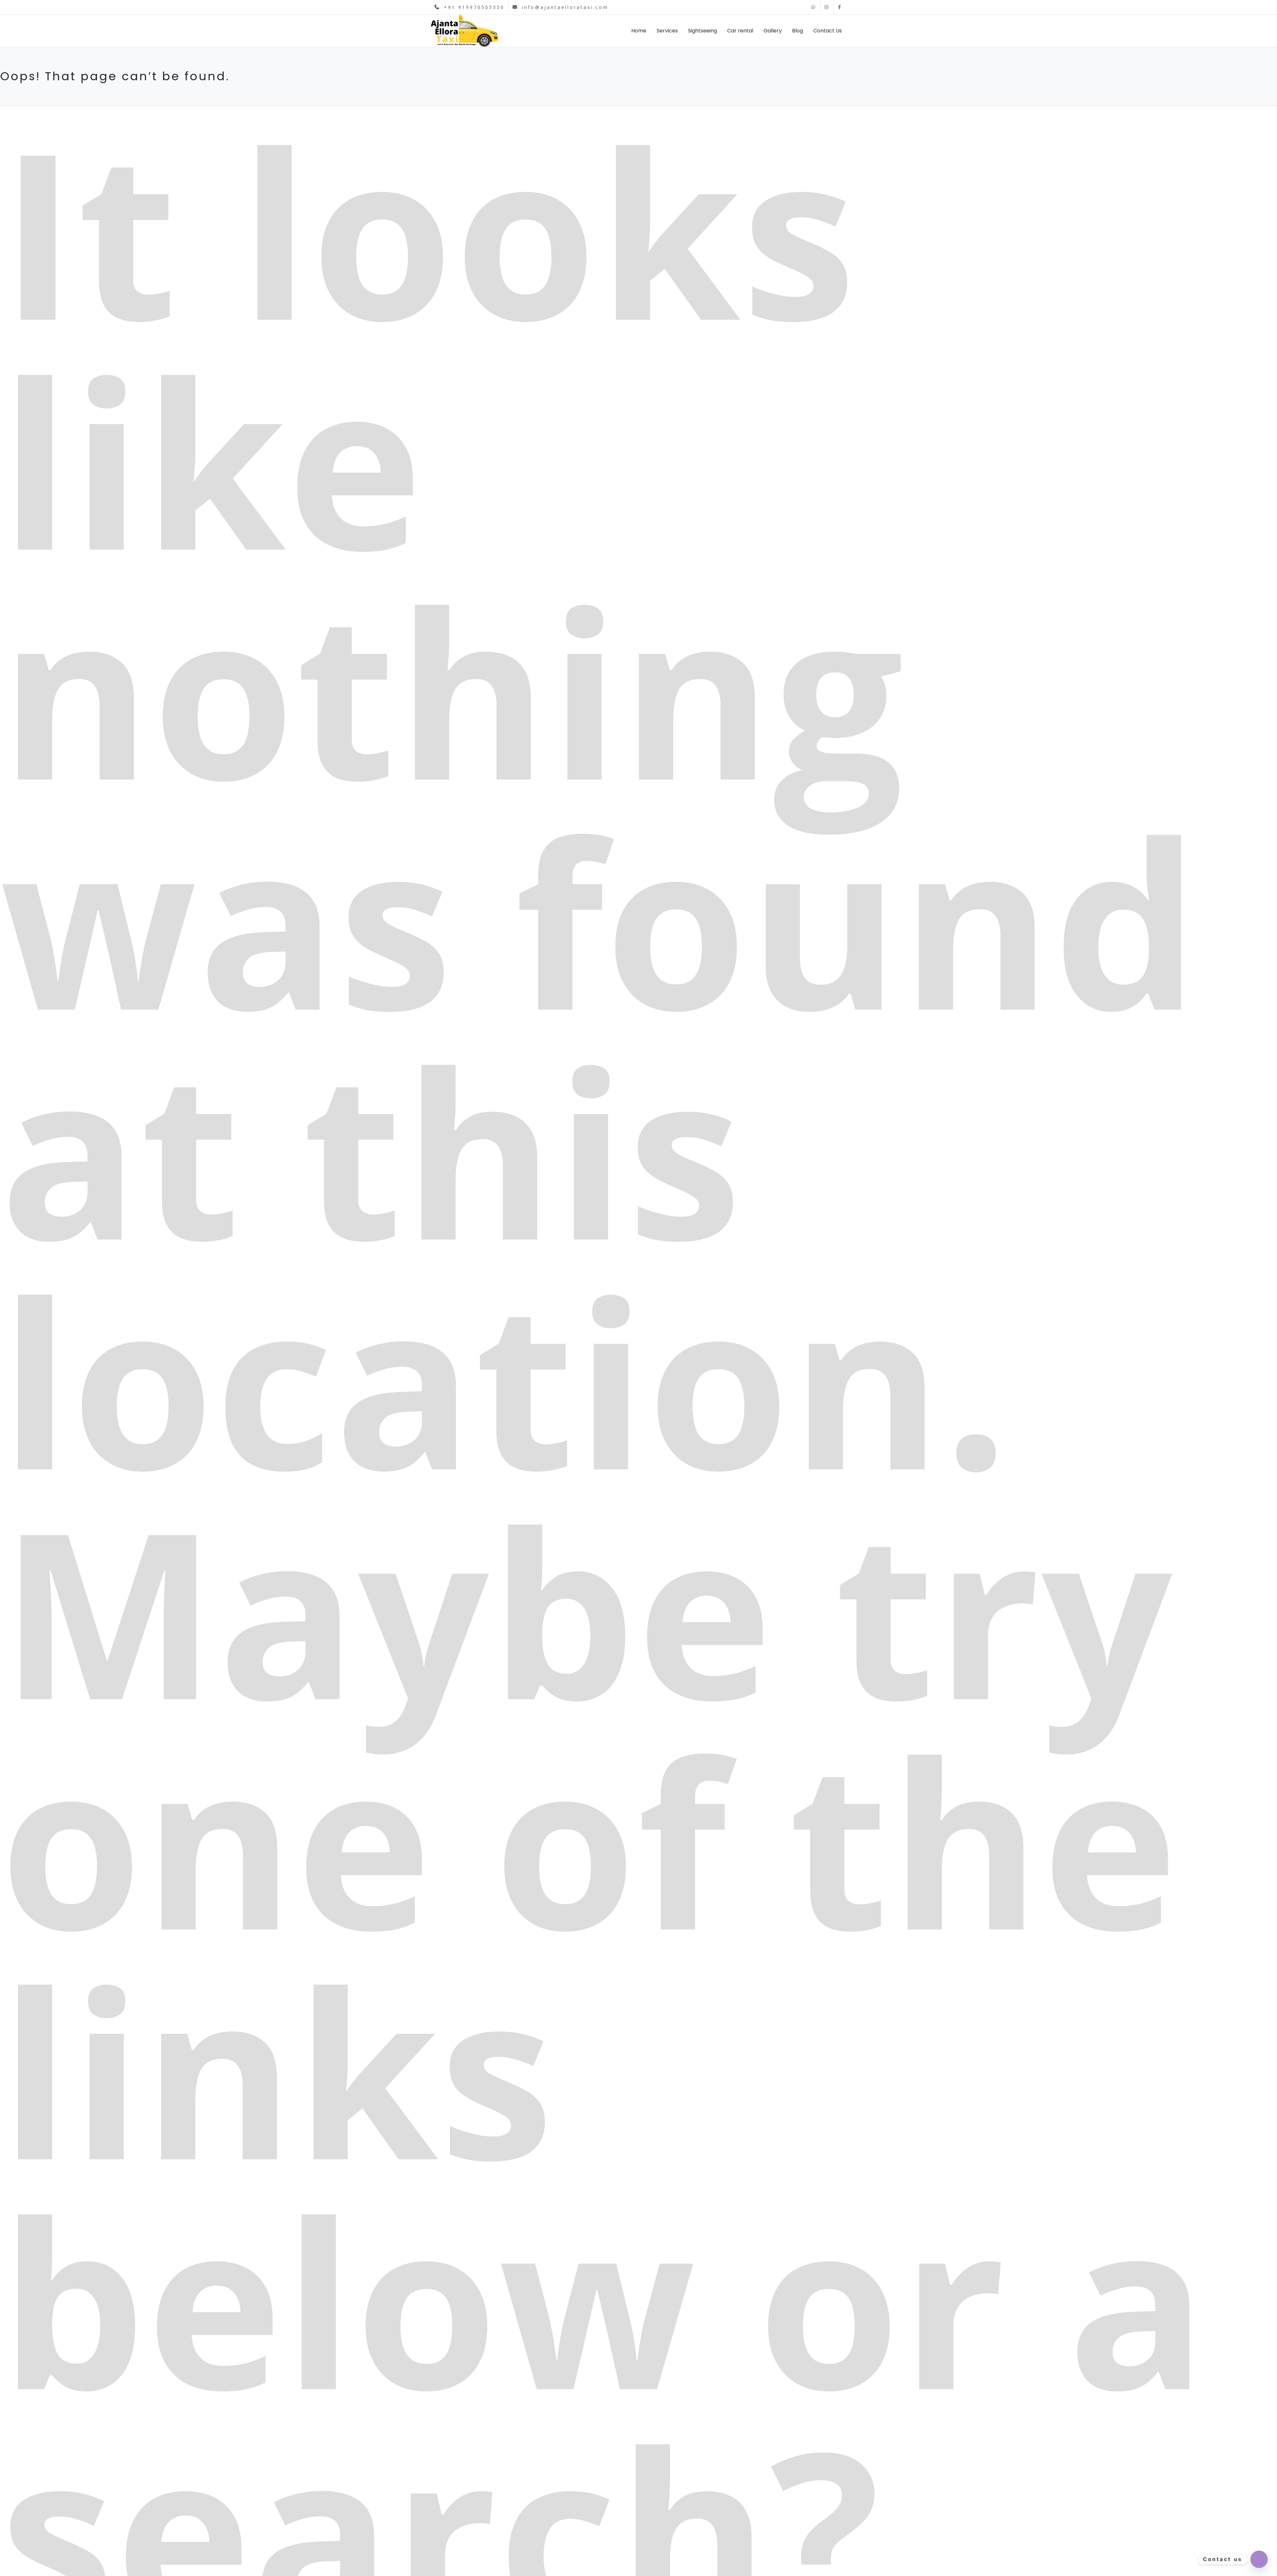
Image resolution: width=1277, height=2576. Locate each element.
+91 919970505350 (470, 7)
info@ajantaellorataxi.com (560, 7)
